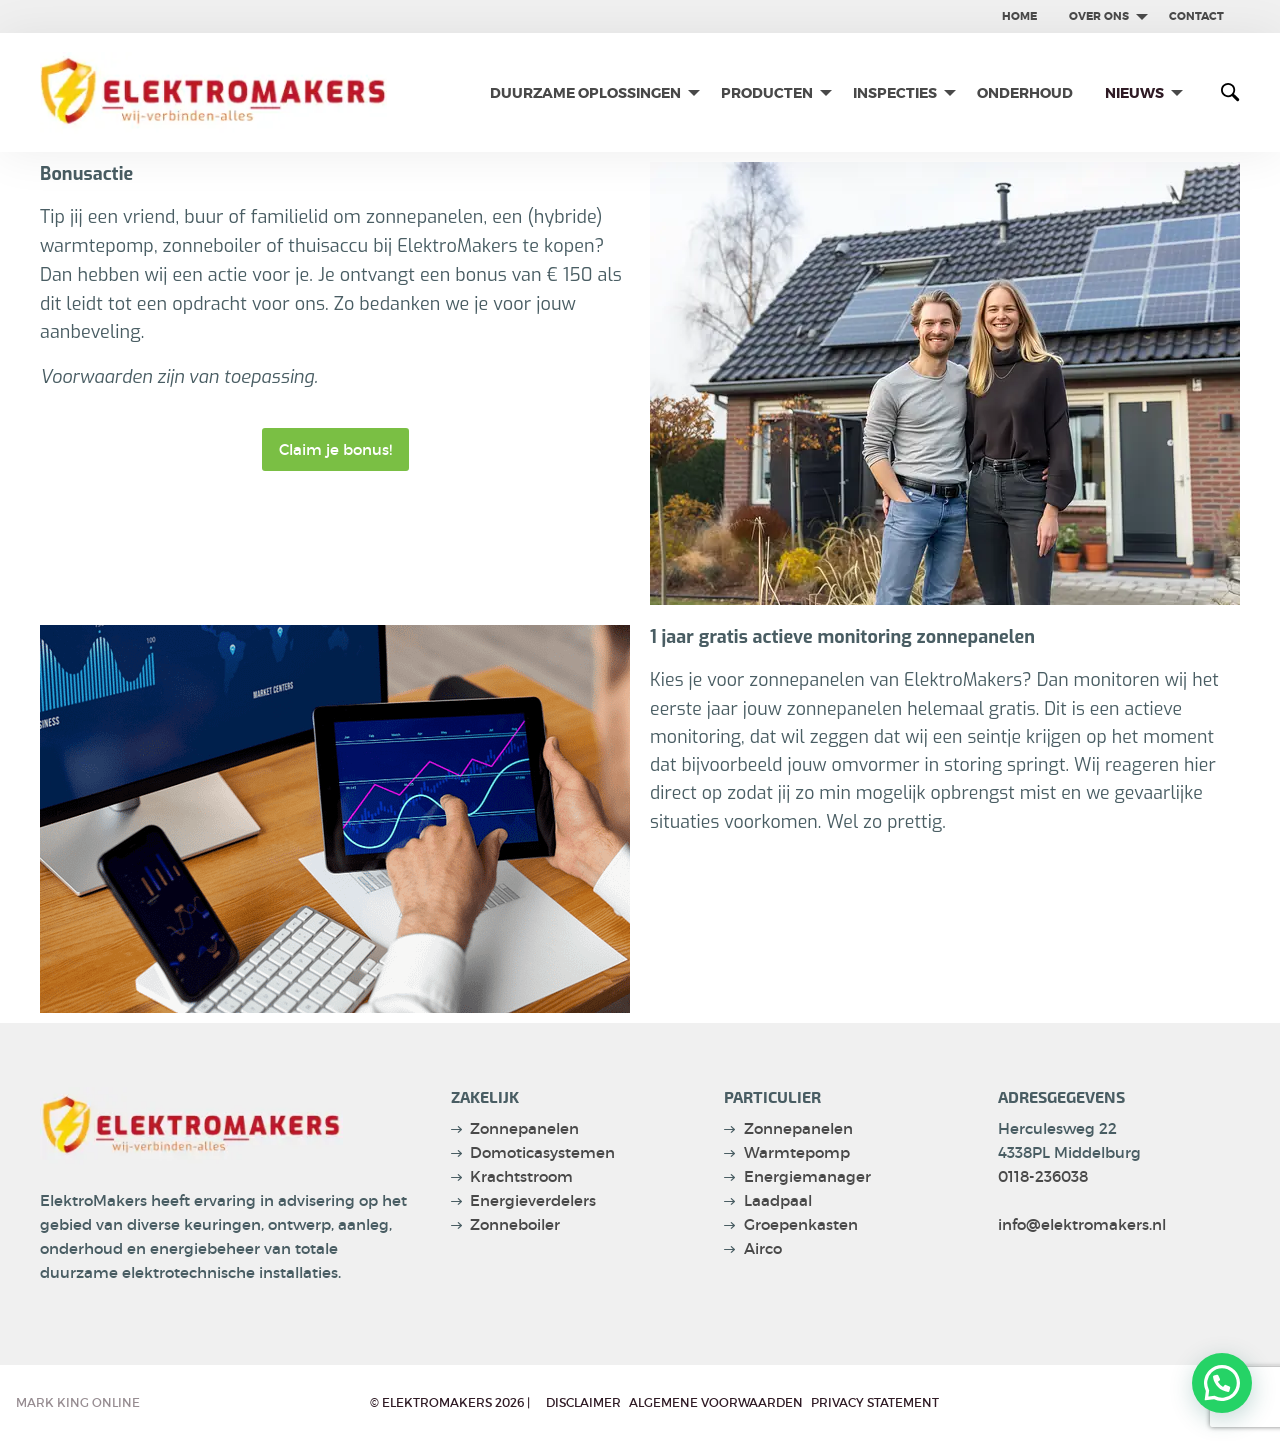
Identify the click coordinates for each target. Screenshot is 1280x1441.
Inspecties (895, 93)
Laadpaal (778, 1200)
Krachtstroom (521, 1176)
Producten (767, 93)
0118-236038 (1043, 1176)
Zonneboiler (515, 1224)
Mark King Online (78, 1402)
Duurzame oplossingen (585, 93)
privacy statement (875, 1402)
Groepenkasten (801, 1224)
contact (1196, 16)
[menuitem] (1019, 16)
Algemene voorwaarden (716, 1402)
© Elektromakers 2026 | (450, 1402)
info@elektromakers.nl (1082, 1224)
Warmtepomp (797, 1152)
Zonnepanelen (524, 1128)
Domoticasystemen (542, 1152)
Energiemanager (807, 1176)
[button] (1222, 1382)
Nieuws (1134, 93)
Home (1019, 16)
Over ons (1099, 16)
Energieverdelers (533, 1200)
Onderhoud (1025, 93)
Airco (763, 1248)
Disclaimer (583, 1402)
